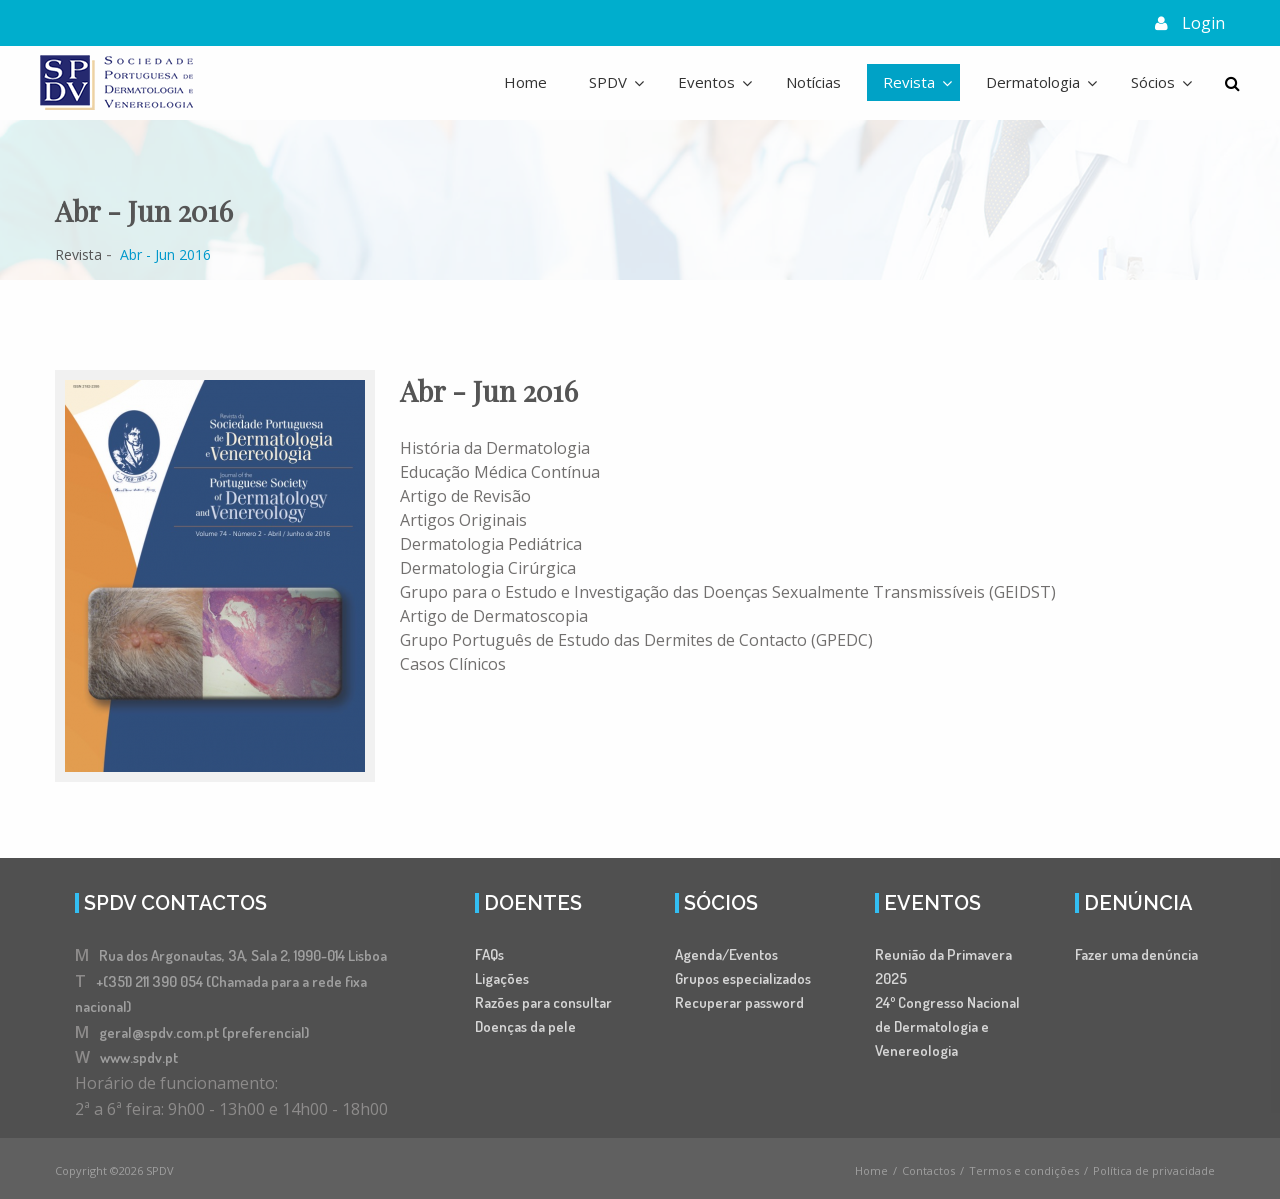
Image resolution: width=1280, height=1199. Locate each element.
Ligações (502, 984)
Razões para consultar (543, 1008)
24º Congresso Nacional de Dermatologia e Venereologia (947, 1032)
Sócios (1153, 82)
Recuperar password (739, 1008)
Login (1203, 23)
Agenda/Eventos (726, 960)
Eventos (706, 82)
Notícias (813, 82)
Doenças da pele (525, 1032)
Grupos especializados (743, 984)
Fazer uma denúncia (1136, 960)
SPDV (608, 82)
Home (525, 82)
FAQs (489, 960)
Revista (909, 82)
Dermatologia (1033, 82)
